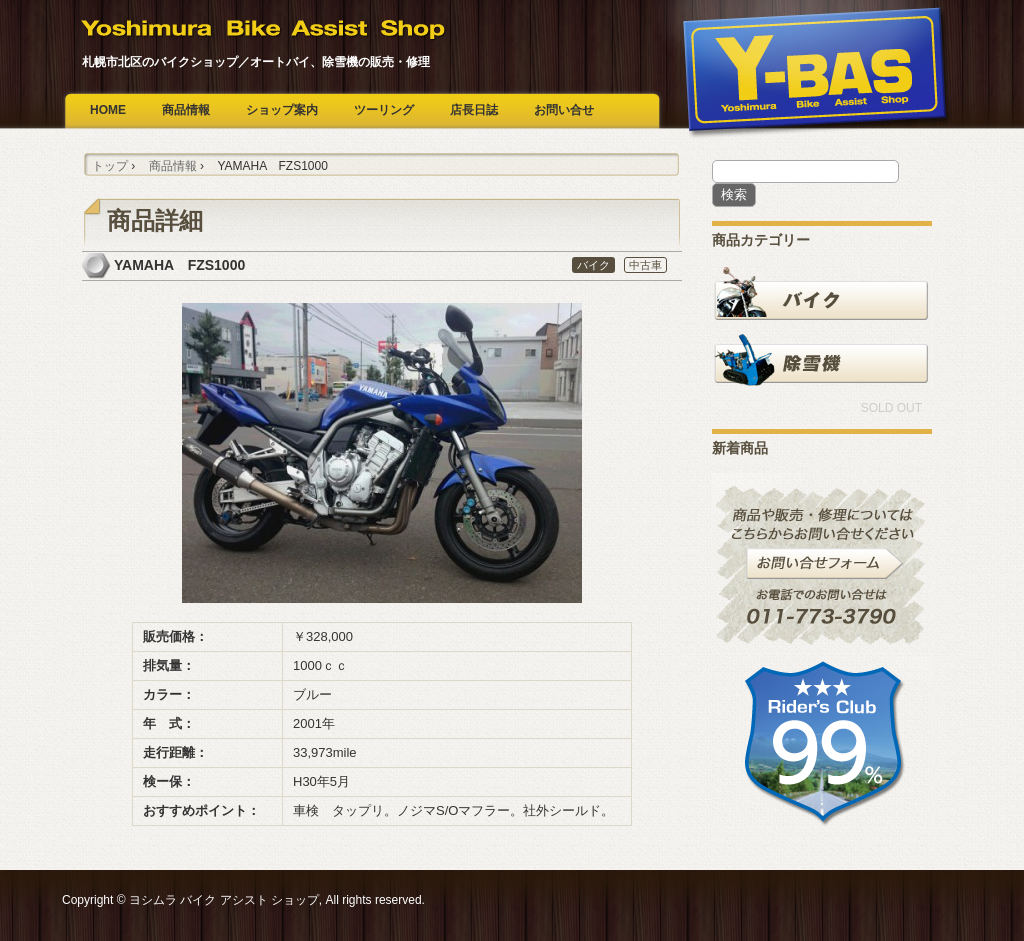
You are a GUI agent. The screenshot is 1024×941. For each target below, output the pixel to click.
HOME (108, 110)
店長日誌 (474, 110)
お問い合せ (564, 110)
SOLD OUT (891, 408)
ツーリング (384, 110)
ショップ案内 (282, 110)
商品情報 (186, 110)
